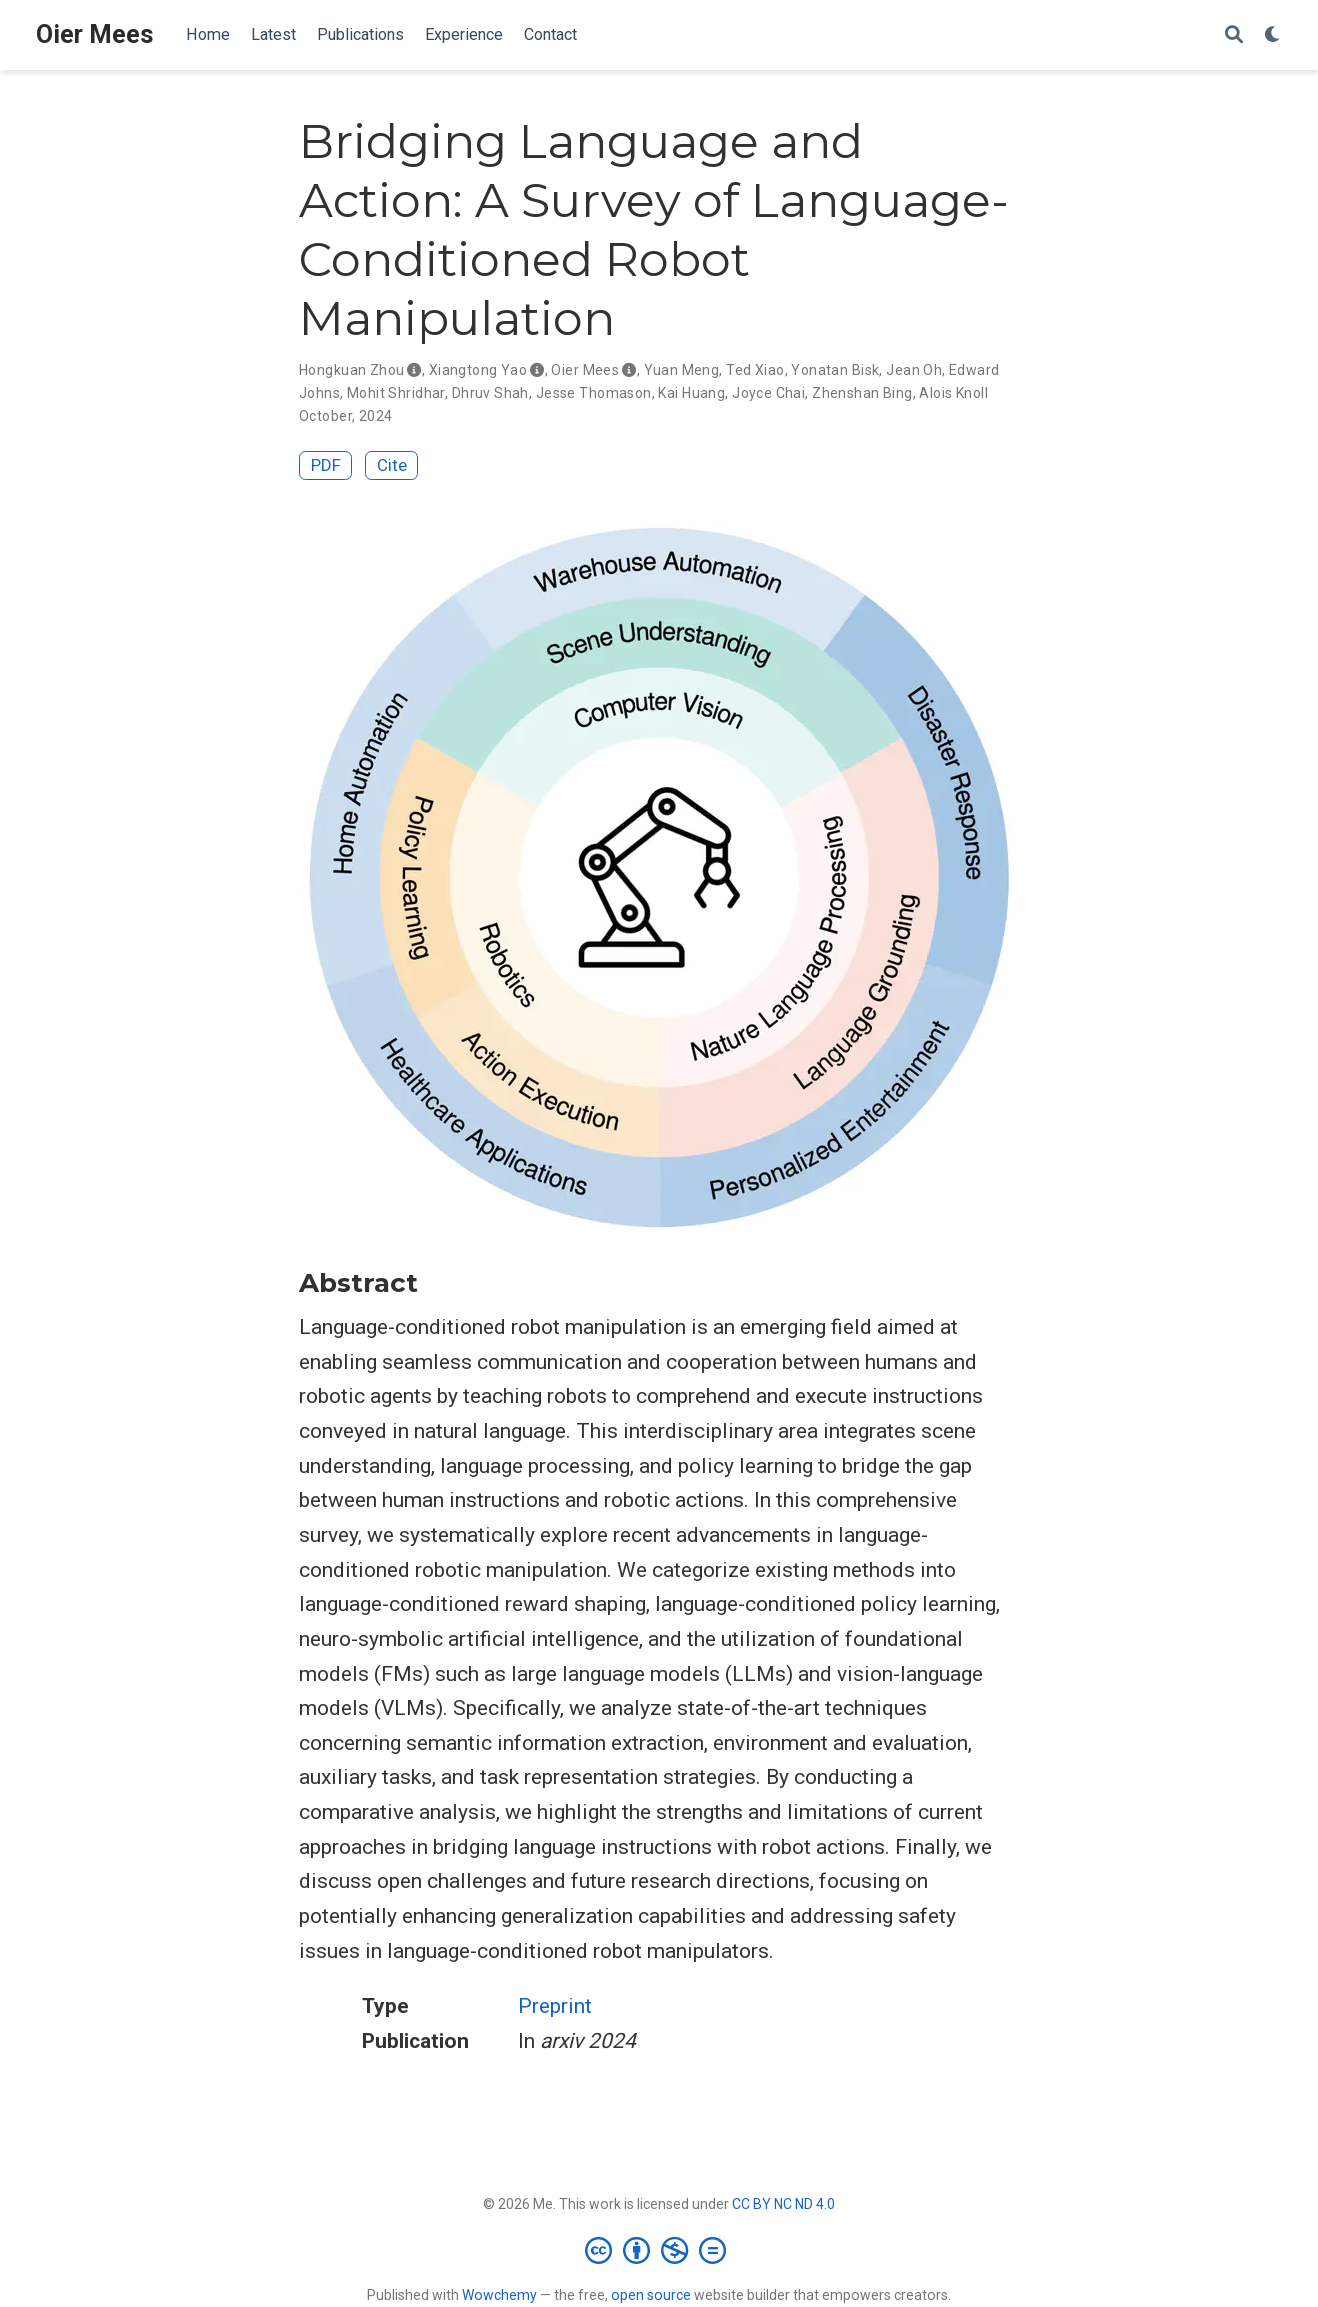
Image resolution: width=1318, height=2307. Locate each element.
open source (651, 2295)
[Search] (1234, 35)
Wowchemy (499, 2295)
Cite (392, 465)
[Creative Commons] (659, 2250)
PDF (326, 465)
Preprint (555, 2006)
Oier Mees (95, 34)
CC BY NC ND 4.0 (783, 2204)
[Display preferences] (1273, 35)
